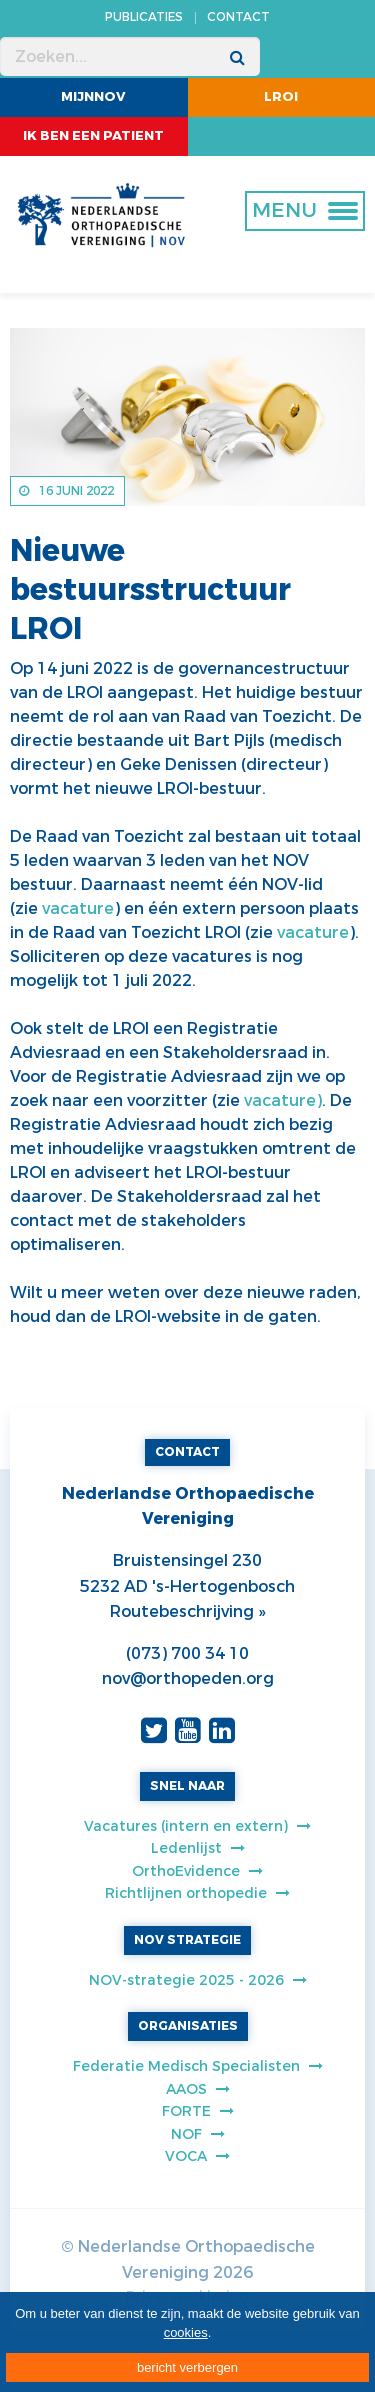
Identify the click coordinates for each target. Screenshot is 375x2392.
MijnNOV (93, 96)
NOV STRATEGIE (187, 1940)
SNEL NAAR (187, 1786)
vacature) (283, 1100)
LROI (281, 96)
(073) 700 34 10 (187, 1653)
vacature (78, 908)
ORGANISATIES (188, 2026)
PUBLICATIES (144, 17)
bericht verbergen (187, 2367)
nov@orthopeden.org (188, 1678)
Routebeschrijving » (187, 1611)
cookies (186, 2332)
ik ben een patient (93, 135)
